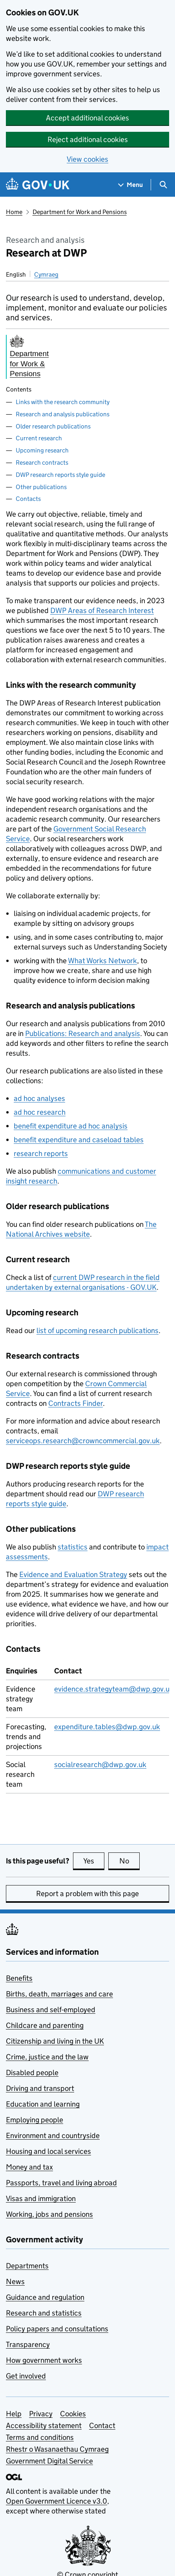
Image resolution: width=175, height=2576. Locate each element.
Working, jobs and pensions (49, 2214)
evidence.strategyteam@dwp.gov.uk (113, 1688)
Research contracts (42, 462)
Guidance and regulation (45, 2297)
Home (14, 212)
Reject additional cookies (87, 139)
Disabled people (32, 2072)
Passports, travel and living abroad (61, 2182)
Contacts (28, 498)
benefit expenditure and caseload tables (79, 1139)
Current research (39, 438)
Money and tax (29, 2167)
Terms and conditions (40, 2437)
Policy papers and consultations (57, 2328)
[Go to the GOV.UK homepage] (37, 184)
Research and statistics (44, 2312)
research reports (41, 1153)
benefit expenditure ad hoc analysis (71, 1125)
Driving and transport (40, 2088)
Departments (27, 2265)
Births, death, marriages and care (59, 1993)
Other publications (41, 487)
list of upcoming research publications (97, 1330)
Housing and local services (48, 2151)
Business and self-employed (50, 2009)
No (129, 1860)
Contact (102, 2425)
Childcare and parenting (45, 2025)
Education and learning (43, 2104)
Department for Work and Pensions (80, 212)
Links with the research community (62, 402)
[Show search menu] (163, 185)
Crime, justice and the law (47, 2056)
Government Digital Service (49, 2460)
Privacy (41, 2413)
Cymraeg (46, 274)
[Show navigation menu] (130, 185)
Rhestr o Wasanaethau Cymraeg (57, 2449)
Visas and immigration (41, 2198)
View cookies (87, 159)
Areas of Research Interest (102, 610)
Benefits (19, 1978)
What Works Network (102, 960)
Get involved (26, 2375)
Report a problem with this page (87, 1893)
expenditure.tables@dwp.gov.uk (107, 1726)
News (15, 2281)
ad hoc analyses (39, 1098)
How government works (44, 2360)
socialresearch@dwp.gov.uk (100, 1764)
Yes (93, 1860)
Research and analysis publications (62, 414)
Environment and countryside (53, 2135)
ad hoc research (40, 1112)
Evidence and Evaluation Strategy (73, 1574)
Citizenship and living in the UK (55, 2041)
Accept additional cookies (87, 117)
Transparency (28, 2344)
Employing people (34, 2119)
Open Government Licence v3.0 (56, 2501)
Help (14, 2413)
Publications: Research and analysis (82, 1033)
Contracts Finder (75, 1403)
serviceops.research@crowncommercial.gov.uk (83, 1440)
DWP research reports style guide (60, 474)
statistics (73, 1546)
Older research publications (53, 426)
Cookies (73, 2413)
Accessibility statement (44, 2425)
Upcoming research (42, 450)
